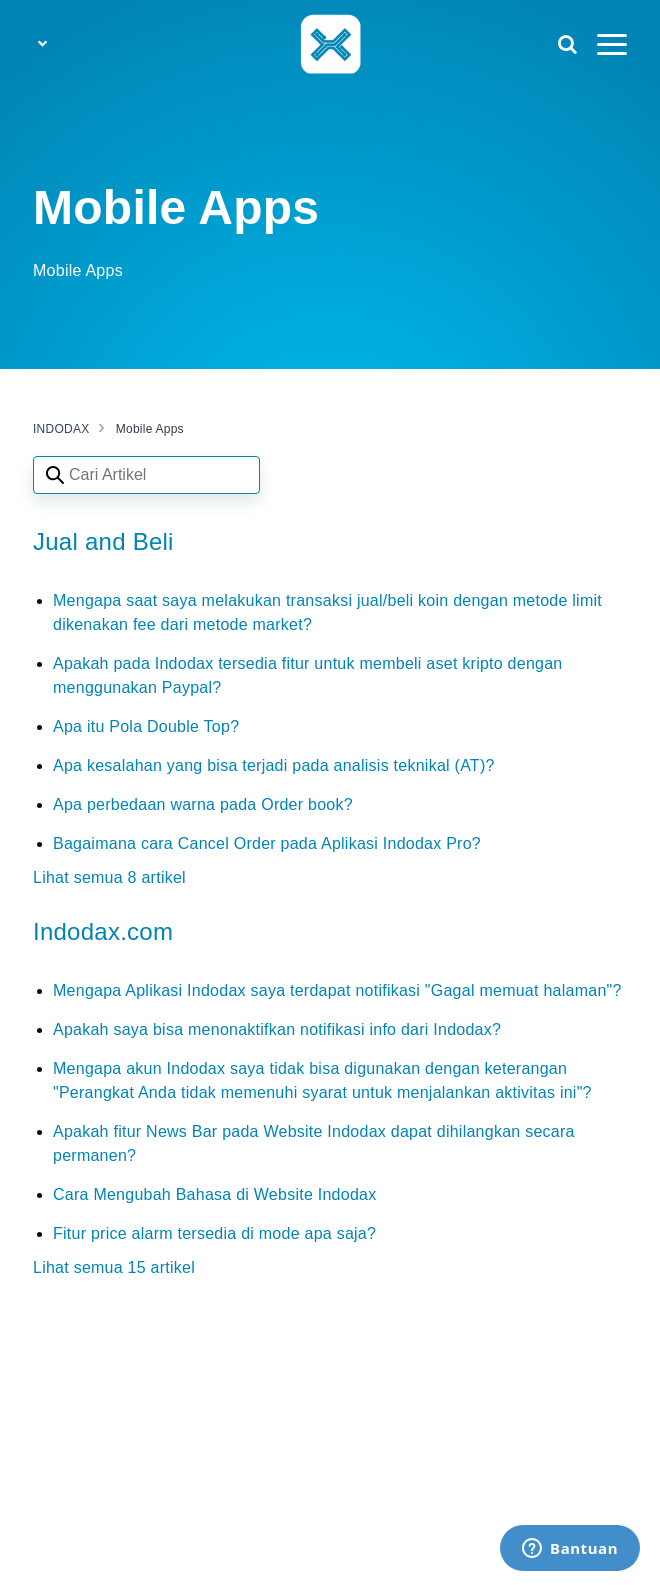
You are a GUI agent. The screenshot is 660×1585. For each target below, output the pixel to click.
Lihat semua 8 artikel (109, 877)
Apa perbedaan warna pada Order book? (203, 804)
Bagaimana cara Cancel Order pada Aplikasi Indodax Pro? (267, 843)
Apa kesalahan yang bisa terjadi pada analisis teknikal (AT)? (274, 765)
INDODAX (61, 429)
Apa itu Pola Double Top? (146, 726)
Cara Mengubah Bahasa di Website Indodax (214, 1194)
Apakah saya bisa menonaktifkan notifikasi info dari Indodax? (277, 1029)
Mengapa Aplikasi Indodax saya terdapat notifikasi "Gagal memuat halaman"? (337, 990)
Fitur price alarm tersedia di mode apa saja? (214, 1233)
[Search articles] (146, 475)
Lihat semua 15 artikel (114, 1267)
